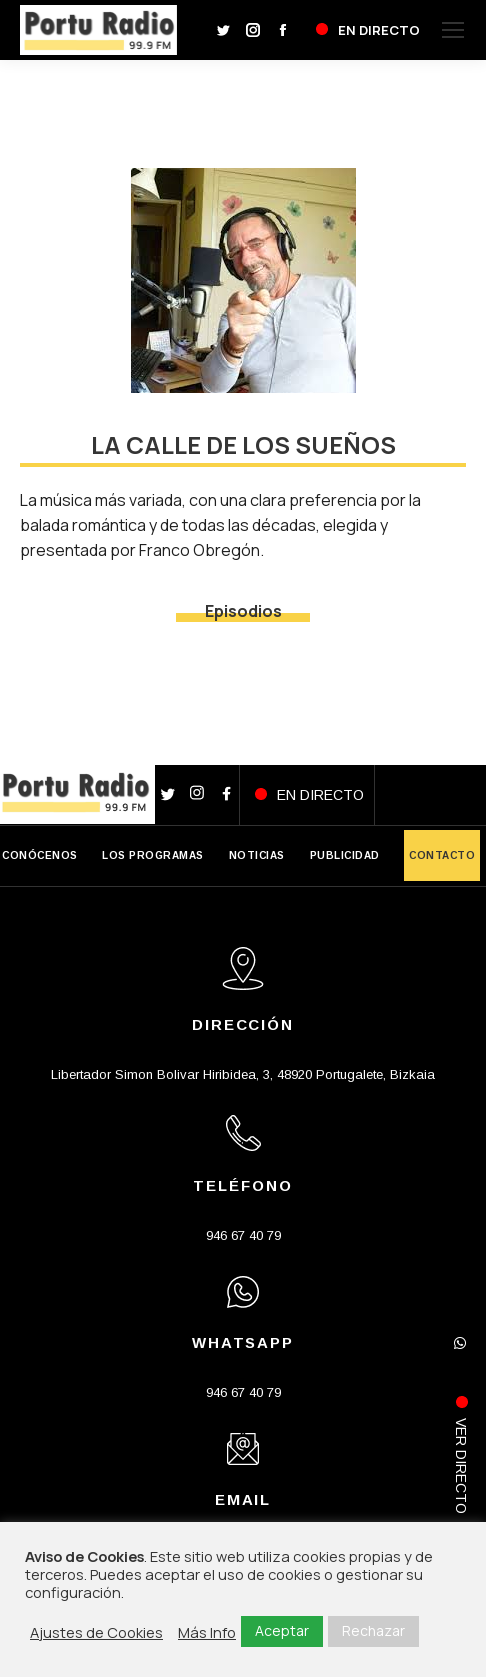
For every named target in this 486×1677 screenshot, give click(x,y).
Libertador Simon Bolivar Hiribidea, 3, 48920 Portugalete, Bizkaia (243, 1074)
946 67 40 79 (243, 1235)
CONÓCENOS (40, 855)
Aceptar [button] (282, 1630)
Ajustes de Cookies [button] (96, 1632)
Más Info (207, 1632)
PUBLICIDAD (345, 855)
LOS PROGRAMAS (153, 855)
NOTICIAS (257, 855)
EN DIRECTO (320, 795)
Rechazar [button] (373, 1630)
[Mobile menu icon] (453, 30)
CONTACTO (442, 855)
